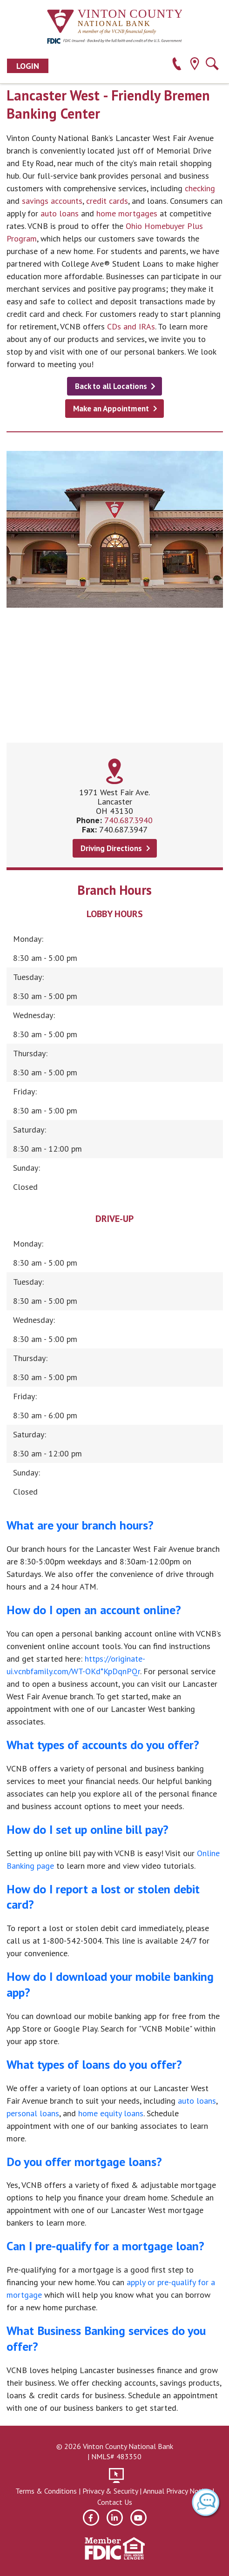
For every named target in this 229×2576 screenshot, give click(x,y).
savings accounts (52, 200)
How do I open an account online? (94, 1609)
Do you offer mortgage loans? (84, 2161)
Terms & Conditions (46, 2491)
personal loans (33, 2113)
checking (200, 188)
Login (27, 65)
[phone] (176, 65)
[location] (194, 65)
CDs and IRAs (131, 326)
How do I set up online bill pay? (87, 1829)
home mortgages (126, 213)
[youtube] (138, 2517)
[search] (212, 65)
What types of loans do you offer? (94, 2064)
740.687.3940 (128, 820)
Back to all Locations (111, 386)
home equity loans (110, 2113)
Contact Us (114, 2502)
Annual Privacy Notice (176, 2491)
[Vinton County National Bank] (114, 22)
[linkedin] (115, 2517)
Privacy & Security (110, 2491)
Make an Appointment (111, 408)
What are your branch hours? (80, 1525)
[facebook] (91, 2517)
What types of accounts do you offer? (103, 1744)
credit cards (107, 200)
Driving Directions (111, 848)
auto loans (59, 213)
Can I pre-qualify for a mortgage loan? (105, 2246)
